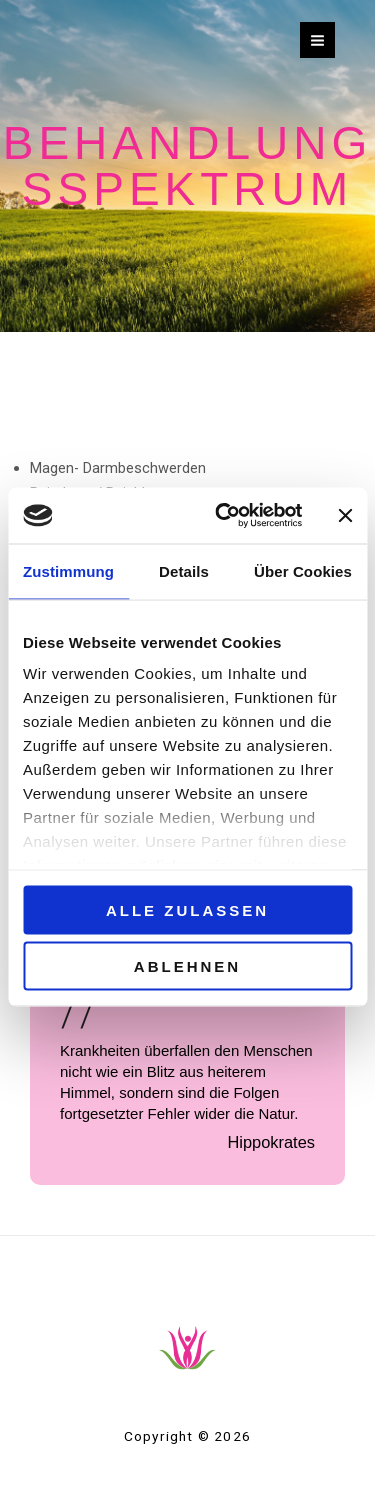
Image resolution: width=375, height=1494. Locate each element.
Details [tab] (184, 570)
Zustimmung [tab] (68, 570)
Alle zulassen (187, 909)
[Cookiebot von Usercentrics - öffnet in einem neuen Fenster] (224, 516)
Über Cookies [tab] (303, 570)
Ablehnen (187, 966)
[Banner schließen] (345, 515)
